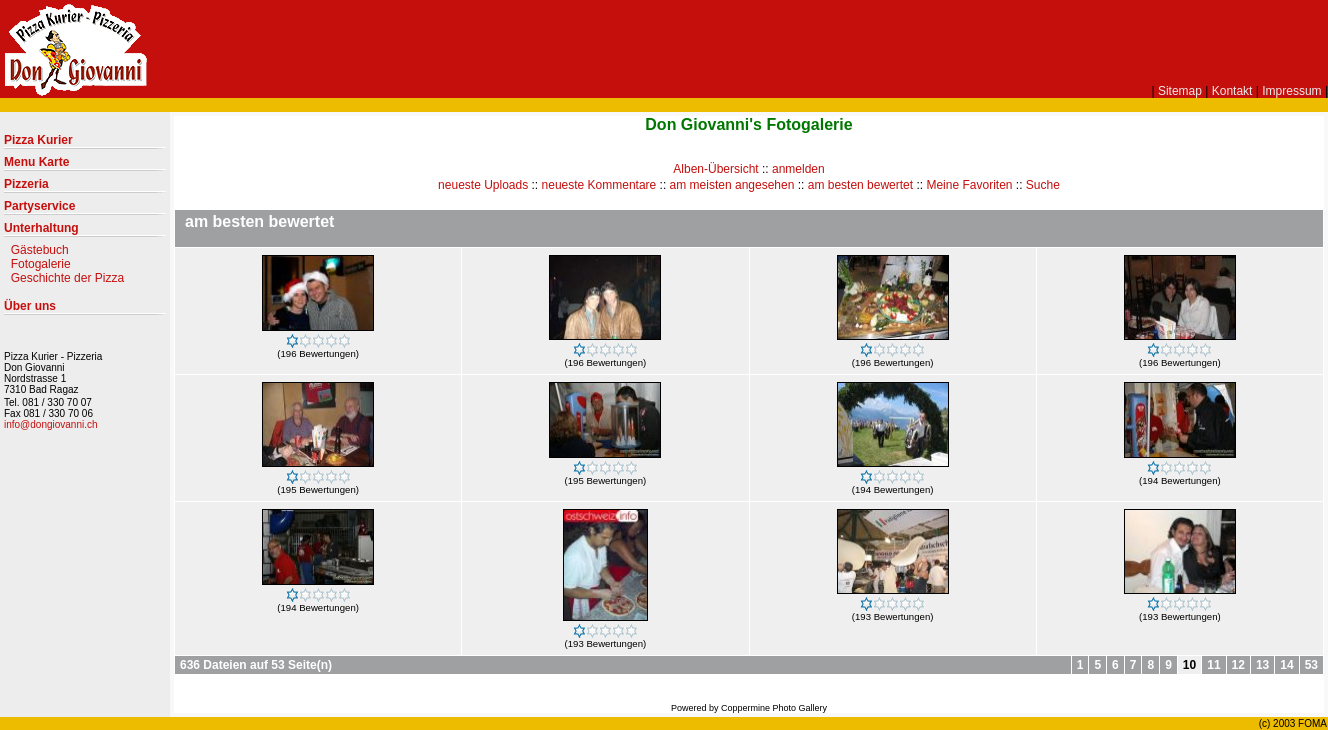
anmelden (798, 169)
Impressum (1291, 91)
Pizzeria (85, 188)
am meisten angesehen (732, 185)
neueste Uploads (483, 185)
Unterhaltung (85, 232)
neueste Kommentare (599, 185)
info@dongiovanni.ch (51, 424)
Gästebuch (40, 250)
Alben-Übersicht (715, 169)
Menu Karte (85, 166)
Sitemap (1180, 91)
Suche (1043, 185)
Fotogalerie (41, 264)
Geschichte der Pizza (67, 278)
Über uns (85, 310)
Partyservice (85, 210)
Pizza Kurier (85, 144)
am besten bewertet (860, 185)
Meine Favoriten (969, 185)
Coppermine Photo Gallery (774, 708)
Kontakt (1232, 91)
